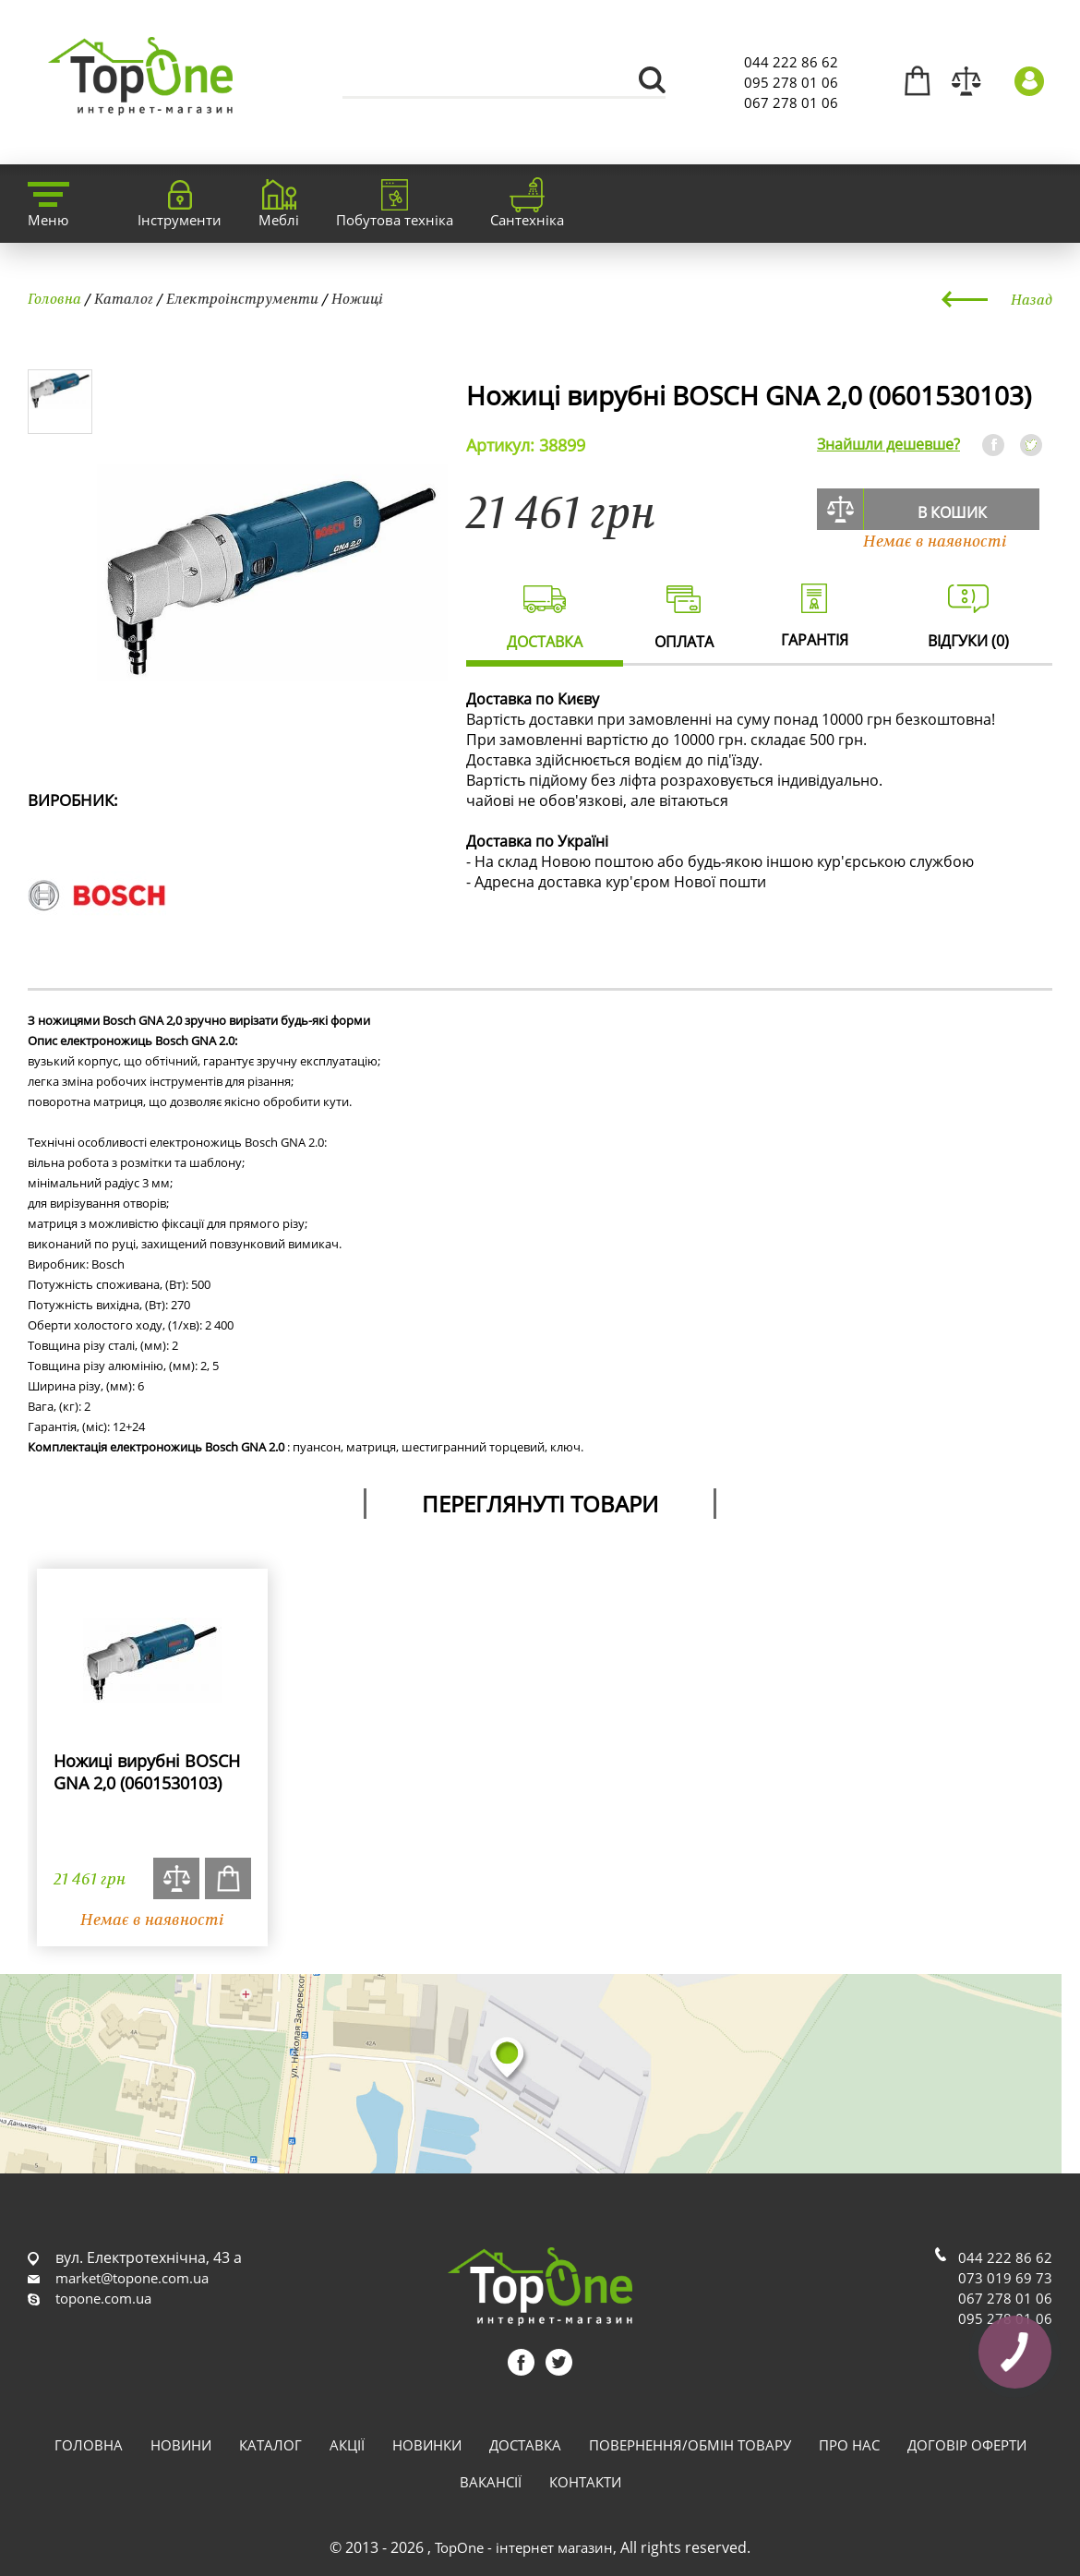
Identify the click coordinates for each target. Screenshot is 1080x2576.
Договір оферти (966, 2445)
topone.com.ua (103, 2298)
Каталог (123, 298)
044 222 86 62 (791, 62)
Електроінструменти (242, 298)
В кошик (952, 512)
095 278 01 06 (791, 82)
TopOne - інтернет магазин (524, 2547)
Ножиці (357, 298)
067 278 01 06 (791, 102)
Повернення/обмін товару (690, 2445)
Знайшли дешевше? (888, 444)
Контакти (585, 2482)
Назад (1031, 299)
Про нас (849, 2445)
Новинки (427, 2445)
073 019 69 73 (1005, 2278)
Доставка (525, 2445)
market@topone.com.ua (132, 2278)
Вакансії (491, 2482)
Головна (54, 298)
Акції (347, 2445)
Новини (180, 2445)
